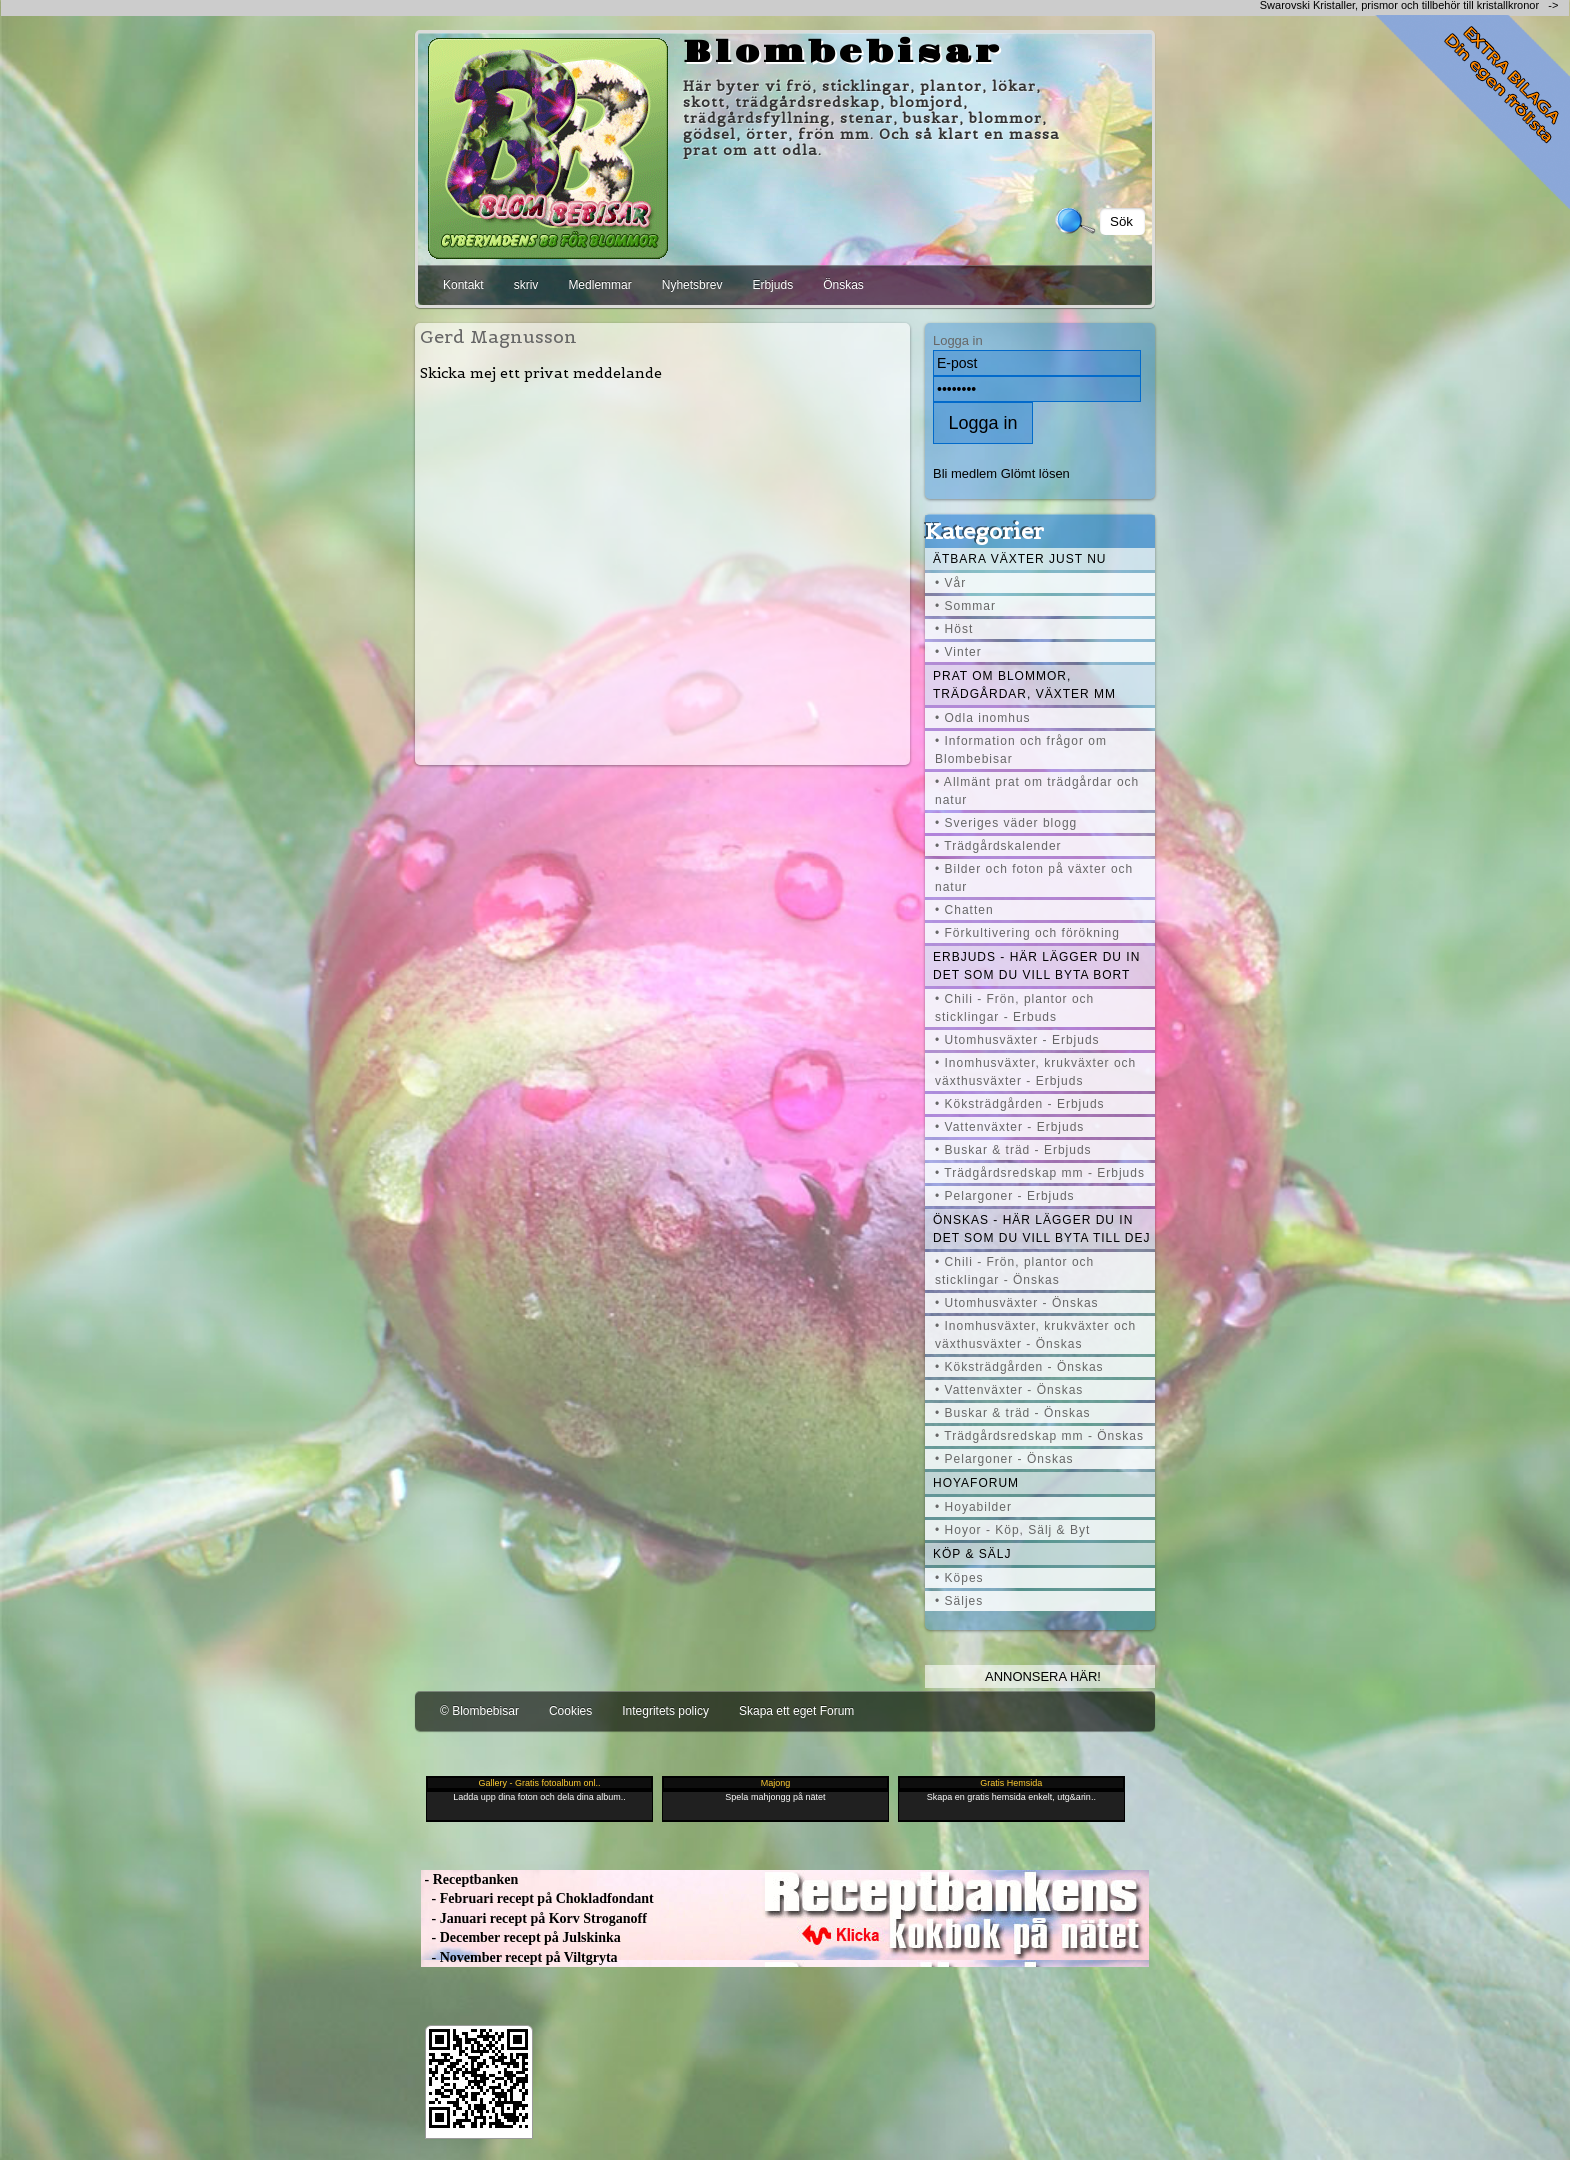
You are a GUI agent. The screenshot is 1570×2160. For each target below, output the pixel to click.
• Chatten (964, 910)
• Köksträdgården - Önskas (1019, 1367)
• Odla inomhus (983, 718)
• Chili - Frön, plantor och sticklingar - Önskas (1014, 1271)
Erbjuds (772, 285)
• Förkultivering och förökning (1027, 933)
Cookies (570, 1711)
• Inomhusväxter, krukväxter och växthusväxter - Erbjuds (1035, 1072)
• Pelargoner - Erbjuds (1005, 1196)
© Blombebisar (479, 1711)
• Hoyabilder (973, 1507)
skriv (526, 285)
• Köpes (959, 1578)
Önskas (843, 285)
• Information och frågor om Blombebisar (1021, 750)
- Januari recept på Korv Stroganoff (534, 1918)
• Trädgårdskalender (998, 846)
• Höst (954, 629)
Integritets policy (665, 1711)
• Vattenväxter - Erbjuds (1009, 1127)
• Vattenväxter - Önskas (1009, 1390)
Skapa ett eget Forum (796, 1711)
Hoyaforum (976, 1483)
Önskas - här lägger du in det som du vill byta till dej (1042, 1229)
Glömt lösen (1035, 473)
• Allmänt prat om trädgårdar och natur (1037, 791)
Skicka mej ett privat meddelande (541, 373)
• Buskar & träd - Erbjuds (1013, 1150)
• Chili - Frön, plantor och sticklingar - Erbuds (1014, 1008)
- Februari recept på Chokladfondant (537, 1898)
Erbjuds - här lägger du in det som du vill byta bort (1036, 966)
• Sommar (965, 606)
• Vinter (958, 652)
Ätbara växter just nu (1019, 559)
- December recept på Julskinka (521, 1937)
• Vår (950, 583)
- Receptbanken (469, 1879)
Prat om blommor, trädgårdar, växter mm (1024, 685)
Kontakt (463, 285)
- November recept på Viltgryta (519, 1957)
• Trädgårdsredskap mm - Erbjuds (1040, 1173)
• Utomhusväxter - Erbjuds (1017, 1040)
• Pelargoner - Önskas (1004, 1459)
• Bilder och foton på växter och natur (1034, 878)
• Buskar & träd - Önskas (1013, 1413)
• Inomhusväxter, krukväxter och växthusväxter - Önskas (1035, 1335)
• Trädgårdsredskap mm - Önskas (1039, 1436)
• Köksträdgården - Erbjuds (1020, 1104)
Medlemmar (599, 285)
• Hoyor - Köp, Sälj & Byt (1012, 1530)
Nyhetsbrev (692, 285)
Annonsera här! (1043, 1676)
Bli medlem (965, 473)
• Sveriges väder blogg (1006, 823)
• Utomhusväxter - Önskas (1017, 1303)
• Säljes (959, 1601)
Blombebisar (843, 53)
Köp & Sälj (972, 1554)
